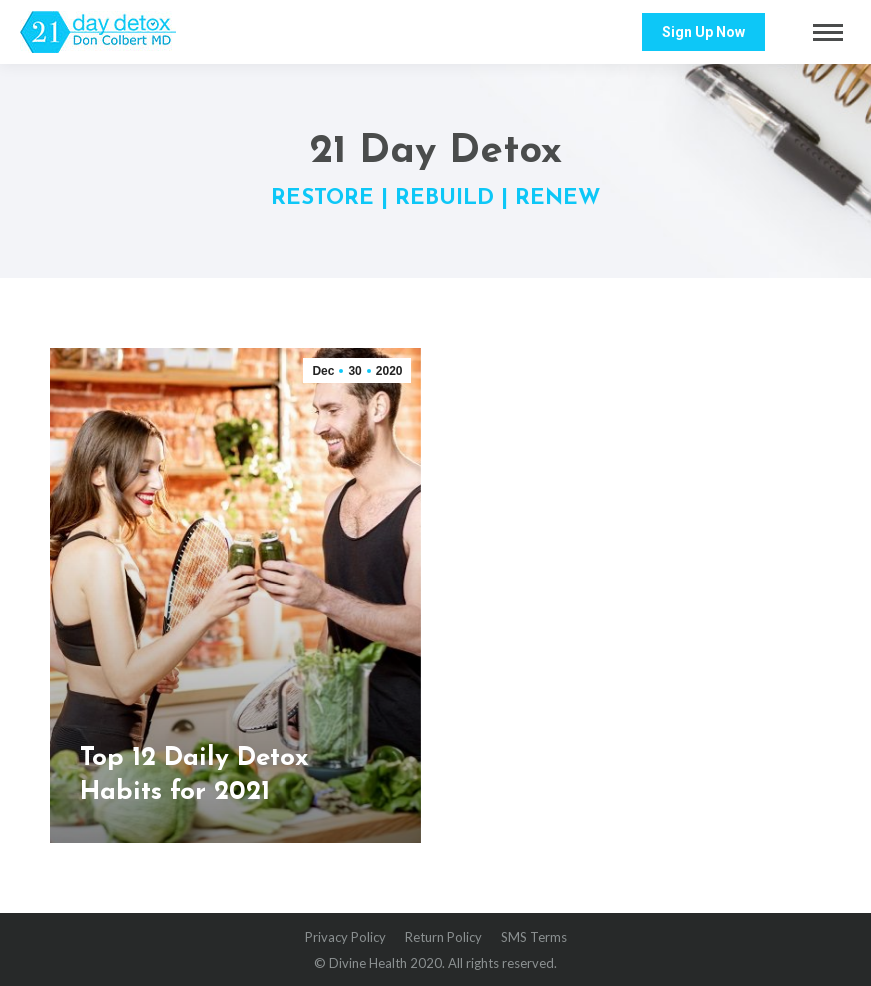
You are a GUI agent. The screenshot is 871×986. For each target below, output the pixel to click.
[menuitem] (345, 937)
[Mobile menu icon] (828, 32)
